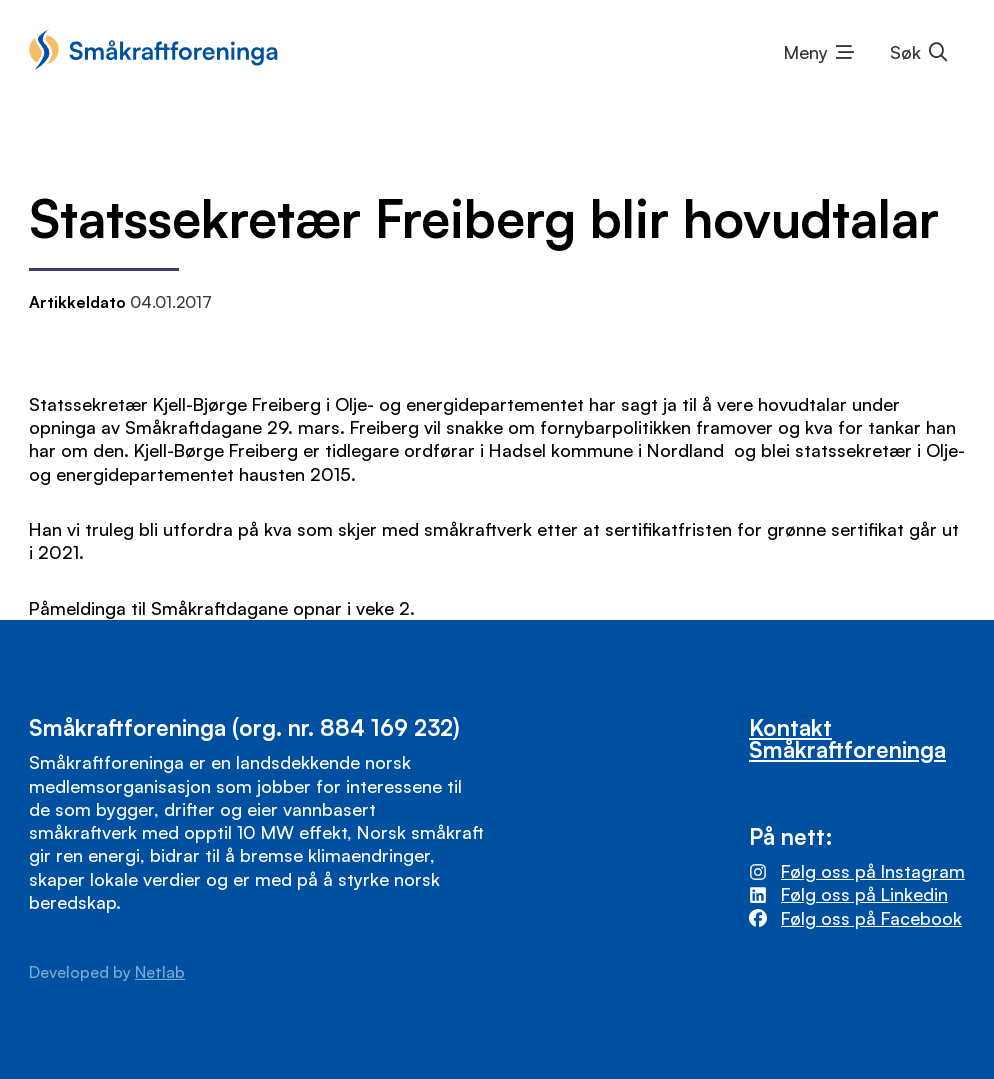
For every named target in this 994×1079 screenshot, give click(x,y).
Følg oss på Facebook (871, 918)
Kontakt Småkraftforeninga (847, 738)
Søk (905, 52)
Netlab (160, 972)
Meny (806, 52)
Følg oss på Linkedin (864, 894)
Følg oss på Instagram (873, 871)
